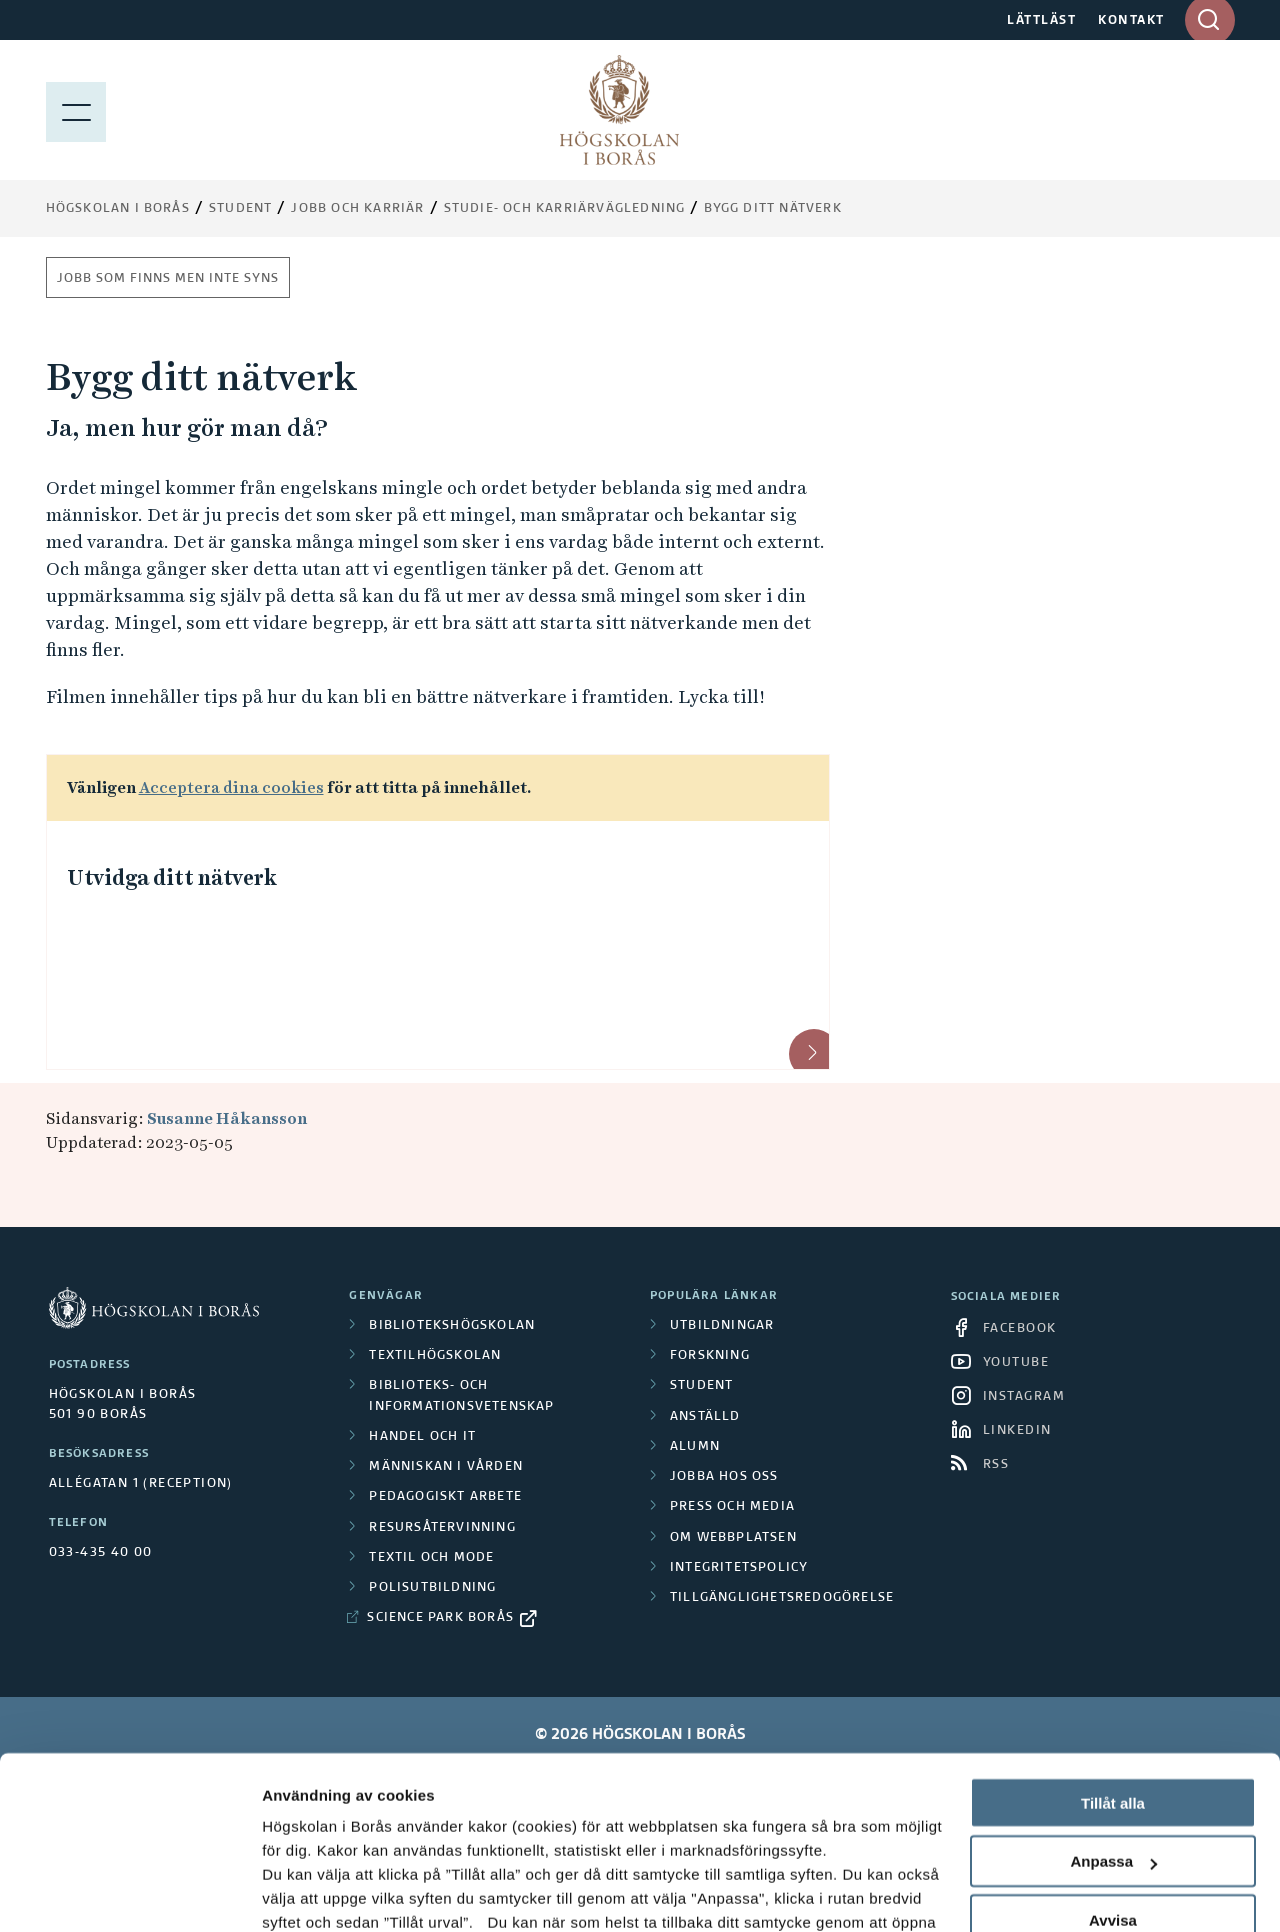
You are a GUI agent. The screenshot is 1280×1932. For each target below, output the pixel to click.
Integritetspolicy (739, 1568)
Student (240, 209)
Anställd (705, 1417)
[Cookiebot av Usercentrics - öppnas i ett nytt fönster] (129, 1893)
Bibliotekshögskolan (452, 1326)
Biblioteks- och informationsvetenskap (461, 1396)
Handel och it (422, 1437)
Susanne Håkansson (227, 1118)
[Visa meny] (76, 110)
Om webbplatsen (733, 1538)
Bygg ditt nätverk (772, 209)
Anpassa (1113, 1707)
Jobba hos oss (724, 1477)
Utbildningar (722, 1326)
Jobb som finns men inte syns (168, 279)
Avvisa (1113, 1766)
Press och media (732, 1507)
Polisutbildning (432, 1588)
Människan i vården (446, 1467)
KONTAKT (1131, 21)
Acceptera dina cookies (231, 787)
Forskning (710, 1356)
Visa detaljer (306, 1892)
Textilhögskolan (435, 1356)
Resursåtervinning (442, 1528)
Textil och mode (431, 1558)
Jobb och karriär (357, 209)
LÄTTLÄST (1041, 21)
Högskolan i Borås (118, 209)
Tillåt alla (1113, 1648)
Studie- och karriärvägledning (565, 209)
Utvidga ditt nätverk (172, 878)
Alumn (695, 1447)
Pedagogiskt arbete (445, 1497)
